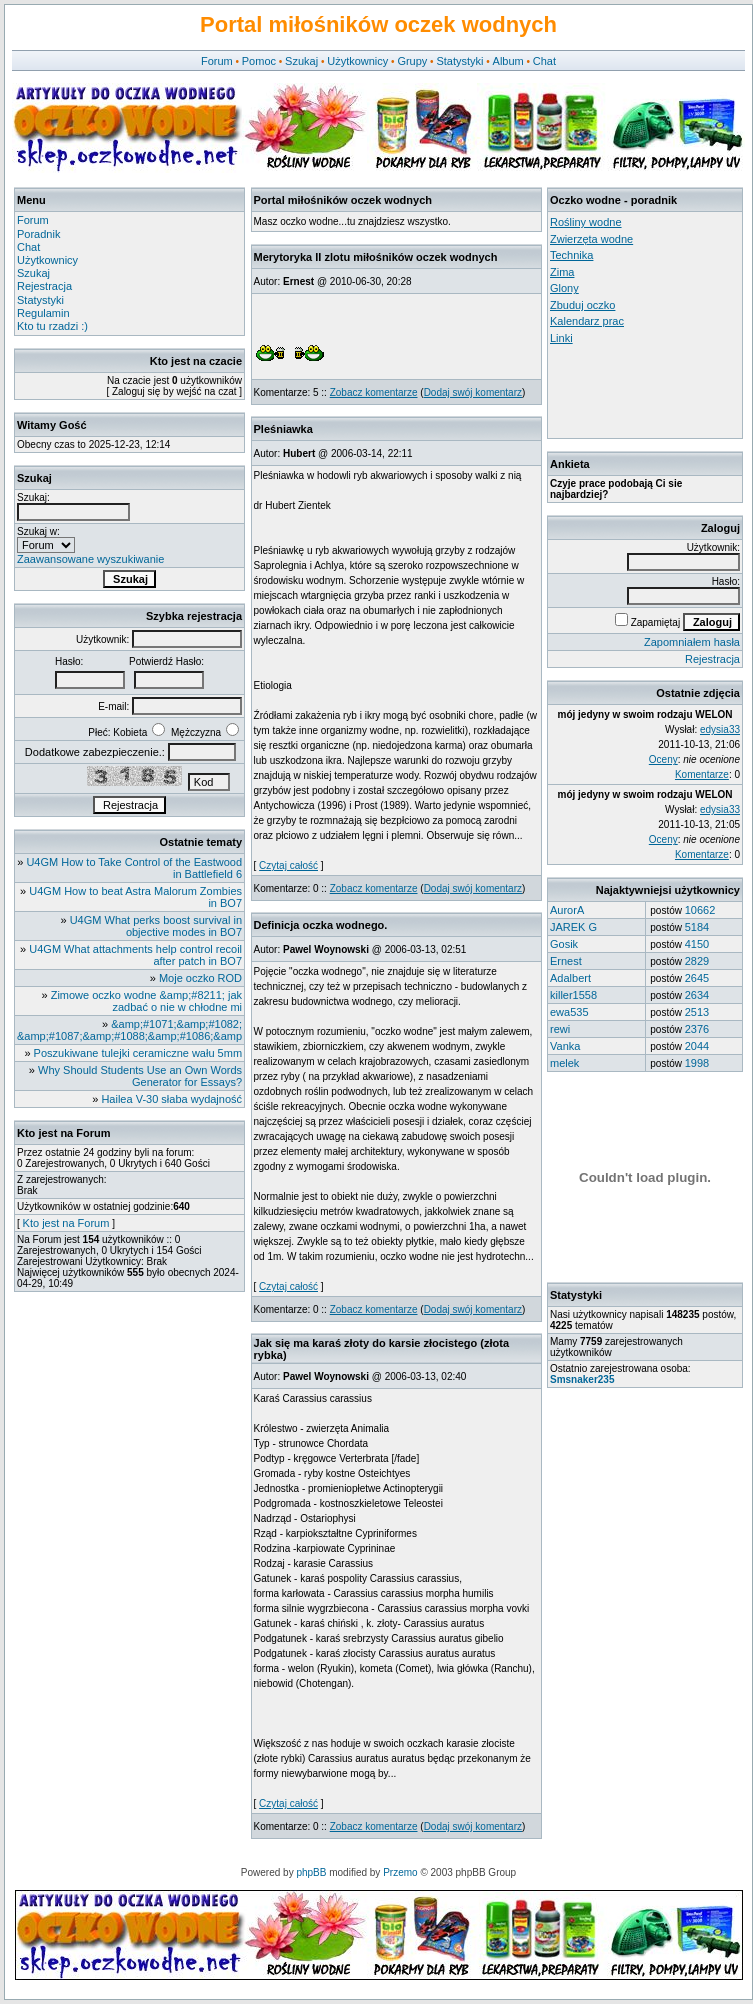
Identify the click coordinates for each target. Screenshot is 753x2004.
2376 (697, 1029)
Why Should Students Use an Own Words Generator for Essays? (140, 1076)
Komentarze (702, 774)
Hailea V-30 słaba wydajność (171, 1099)
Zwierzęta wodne (591, 239)
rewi (560, 1029)
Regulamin (43, 313)
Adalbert (570, 978)
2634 (697, 995)
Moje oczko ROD (200, 978)
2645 (697, 978)
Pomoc (259, 61)
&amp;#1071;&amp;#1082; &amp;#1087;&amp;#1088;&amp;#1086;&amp (129, 1030)
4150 (697, 944)
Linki (561, 338)
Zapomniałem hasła (692, 642)
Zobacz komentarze (374, 392)
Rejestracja (44, 286)
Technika (571, 255)
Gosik (564, 944)
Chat (544, 61)
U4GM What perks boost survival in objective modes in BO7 (156, 926)
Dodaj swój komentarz (473, 392)
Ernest (566, 961)
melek (564, 1063)
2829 (697, 961)
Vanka (565, 1046)
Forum (217, 61)
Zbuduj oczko (582, 305)
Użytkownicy (357, 61)
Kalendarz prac (587, 321)
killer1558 (573, 995)
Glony (564, 288)
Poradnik (38, 234)
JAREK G (573, 927)
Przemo (400, 1872)
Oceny (663, 759)
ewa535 (569, 1012)
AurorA (567, 910)
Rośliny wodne (586, 222)
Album (508, 61)
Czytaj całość (288, 865)
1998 (697, 1063)
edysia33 (720, 729)
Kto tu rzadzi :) (52, 326)
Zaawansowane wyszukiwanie (90, 559)
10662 (700, 910)
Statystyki (459, 61)
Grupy (412, 61)
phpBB (311, 1872)
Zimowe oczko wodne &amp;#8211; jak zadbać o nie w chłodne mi (146, 1001)
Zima (562, 272)
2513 (697, 1012)
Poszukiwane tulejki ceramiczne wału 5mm (138, 1053)
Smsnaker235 (582, 1379)
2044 (697, 1046)
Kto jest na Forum (66, 1223)
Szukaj (301, 61)
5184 (697, 927)
